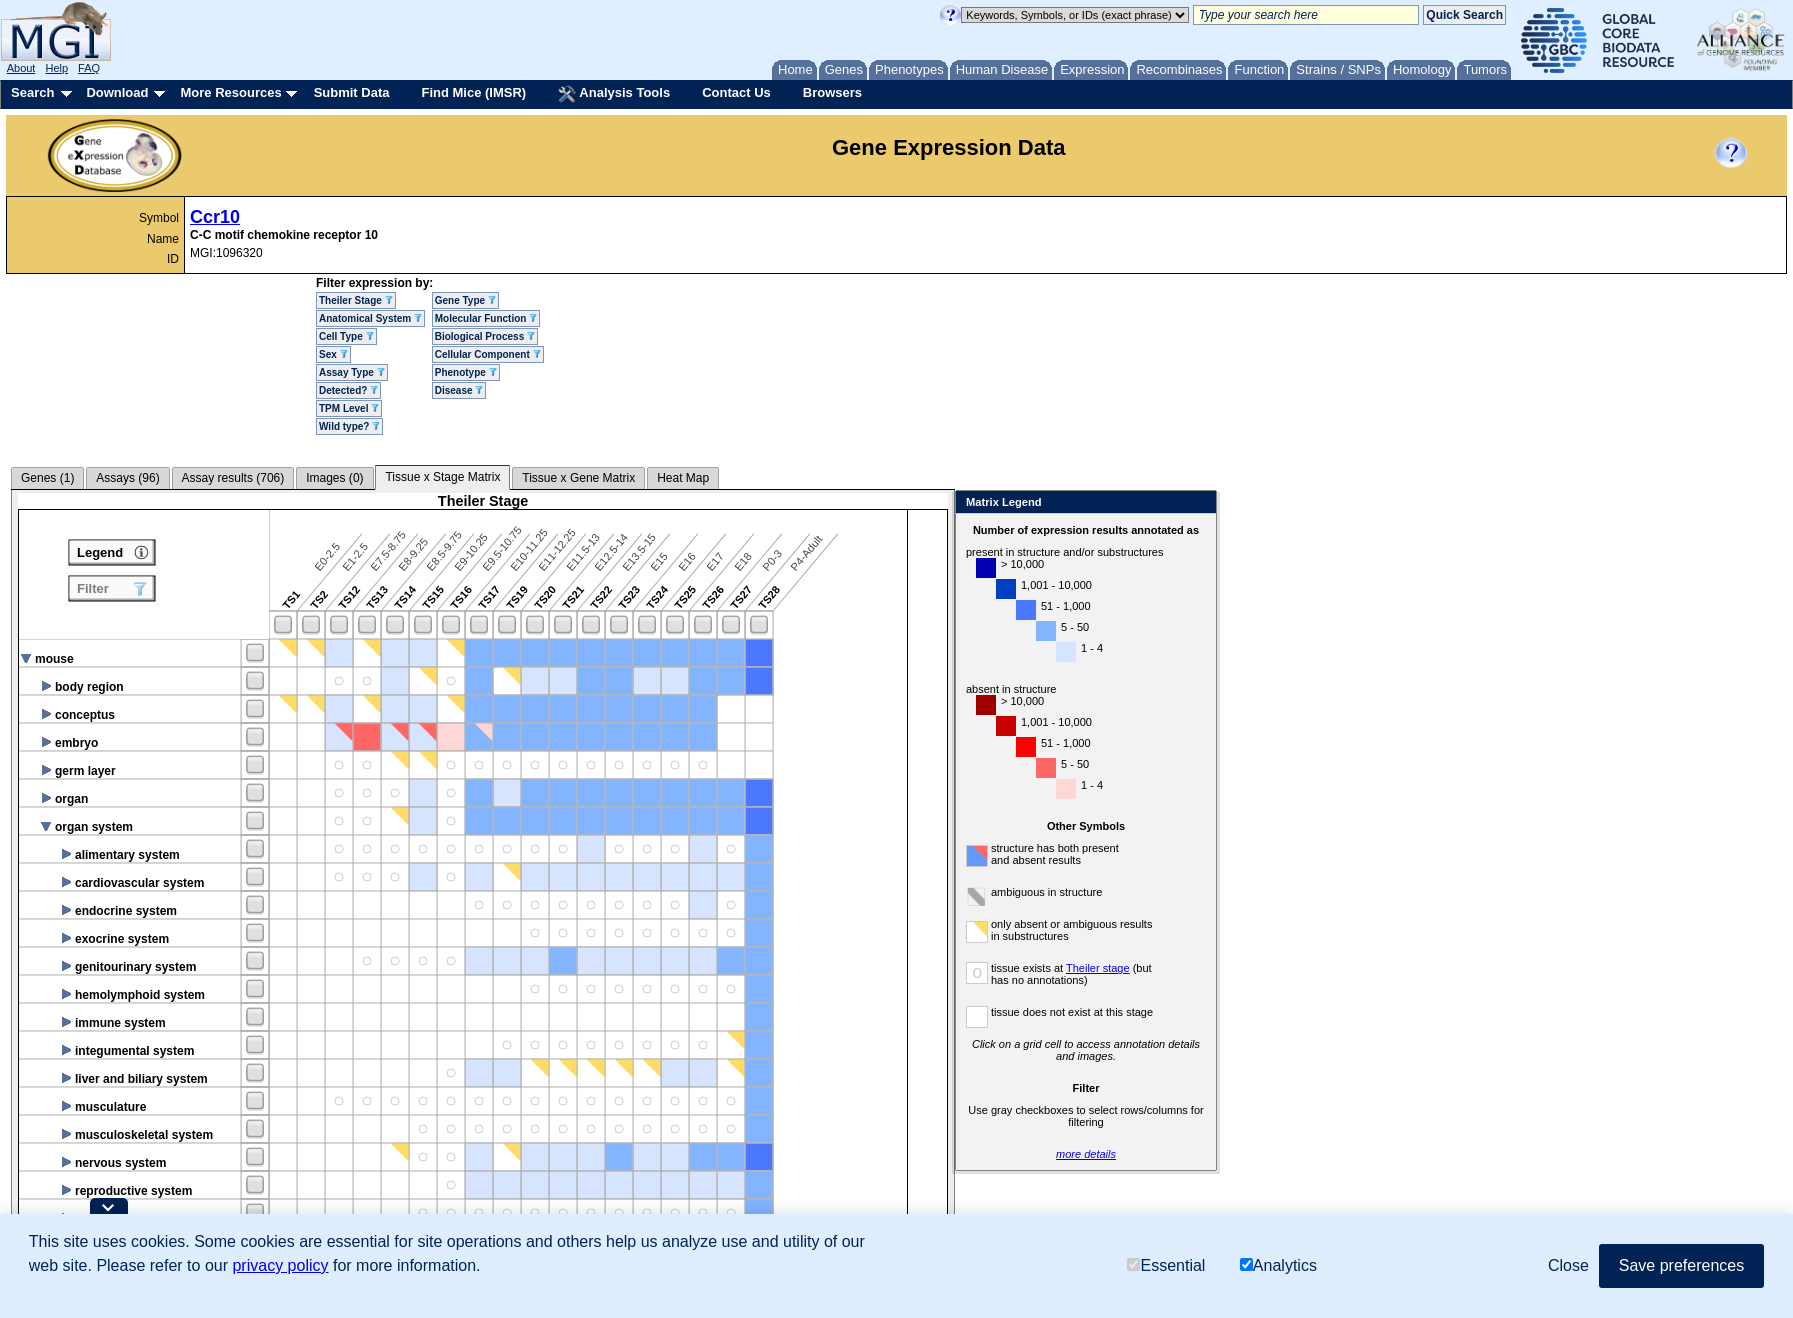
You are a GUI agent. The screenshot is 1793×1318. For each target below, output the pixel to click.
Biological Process (485, 336)
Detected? (348, 390)
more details (1086, 1154)
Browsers (832, 92)
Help (56, 68)
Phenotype (466, 372)
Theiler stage (1098, 968)
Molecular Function (486, 318)
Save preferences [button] (1681, 1265)
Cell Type (346, 336)
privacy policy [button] (280, 1265)
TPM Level (349, 408)
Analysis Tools (614, 94)
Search (32, 92)
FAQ (89, 68)
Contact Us (736, 92)
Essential (1166, 1265)
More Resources (230, 92)
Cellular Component (488, 354)
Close (1197, 503)
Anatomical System (370, 318)
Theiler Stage (356, 300)
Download (117, 92)
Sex (333, 354)
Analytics (1278, 1265)
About (21, 68)
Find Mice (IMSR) (473, 92)
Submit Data (352, 92)
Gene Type (465, 300)
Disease (459, 390)
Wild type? (349, 426)
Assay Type (352, 372)
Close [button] (1568, 1265)
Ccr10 (215, 217)
